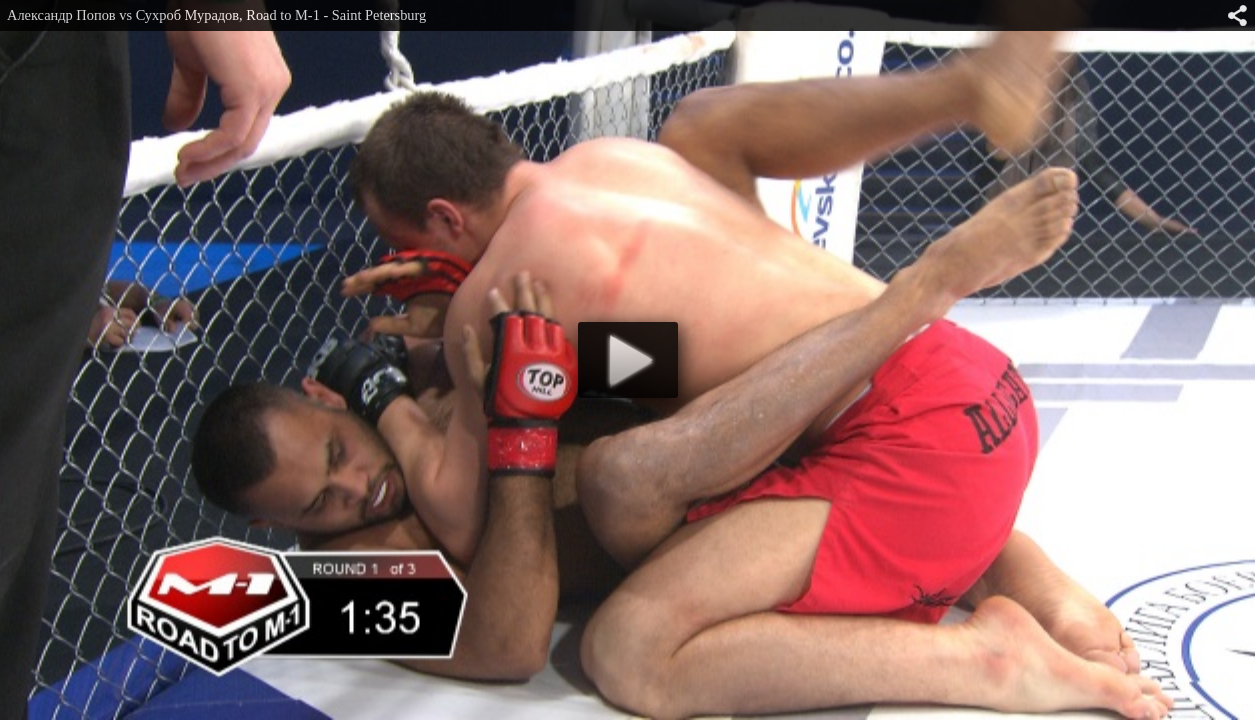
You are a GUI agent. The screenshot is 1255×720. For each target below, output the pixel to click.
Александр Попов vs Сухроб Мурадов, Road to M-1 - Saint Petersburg (216, 15)
